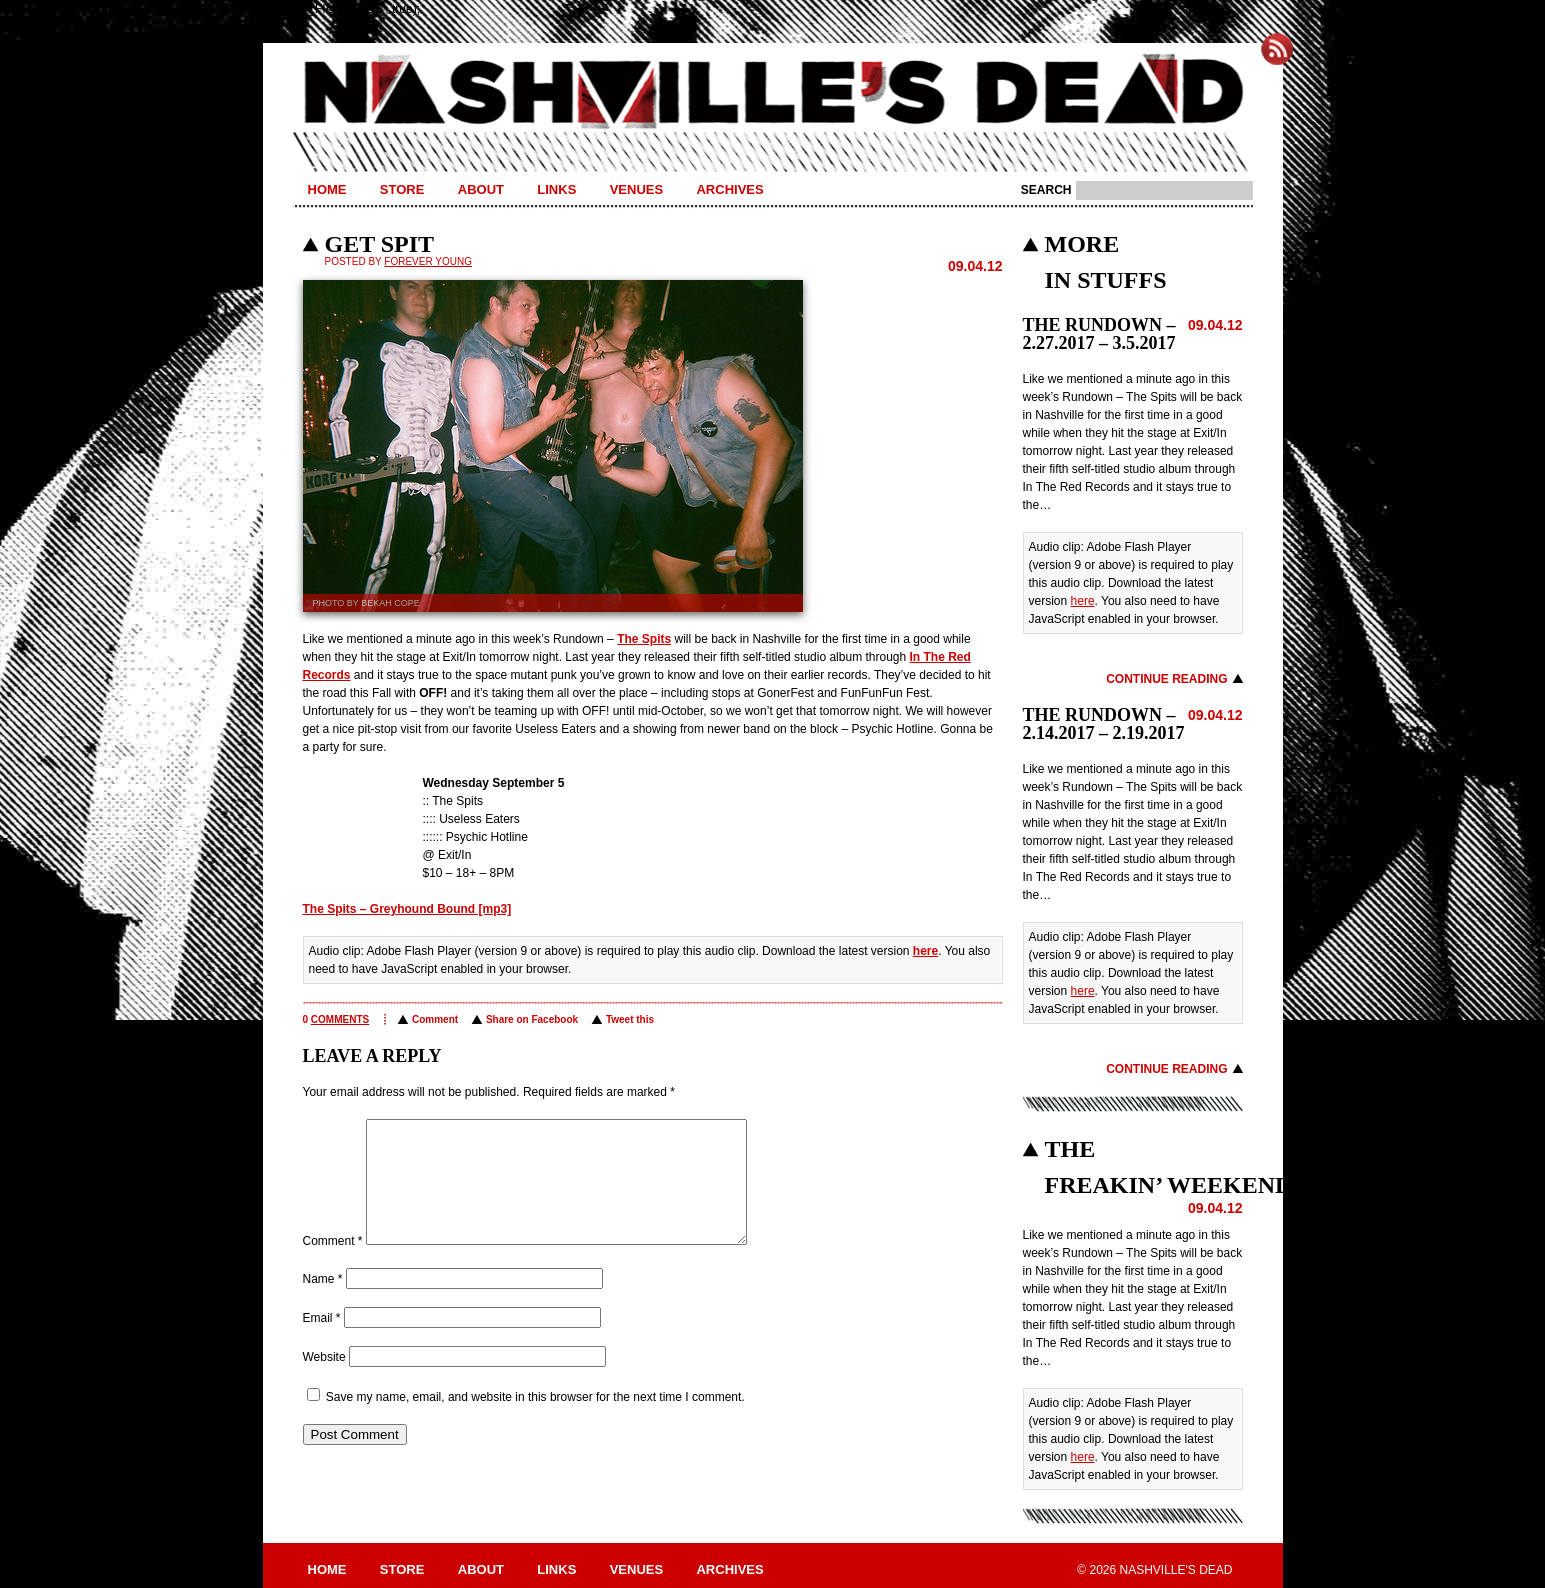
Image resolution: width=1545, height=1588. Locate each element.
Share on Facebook (532, 1019)
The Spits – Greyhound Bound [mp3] (407, 909)
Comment (435, 1019)
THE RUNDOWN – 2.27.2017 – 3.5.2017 (1099, 334)
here (925, 951)
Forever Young (428, 261)
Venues (636, 189)
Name (323, 1303)
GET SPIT (380, 244)
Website (324, 1381)
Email (322, 1342)
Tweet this (630, 1019)
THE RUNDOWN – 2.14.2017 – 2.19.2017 (1104, 724)
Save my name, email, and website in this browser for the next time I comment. (535, 1421)
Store (402, 189)
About (481, 189)
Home (327, 189)
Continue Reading (1166, 679)
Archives (729, 189)
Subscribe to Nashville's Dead (1277, 49)
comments (340, 1019)
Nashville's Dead (773, 93)
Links (556, 189)
